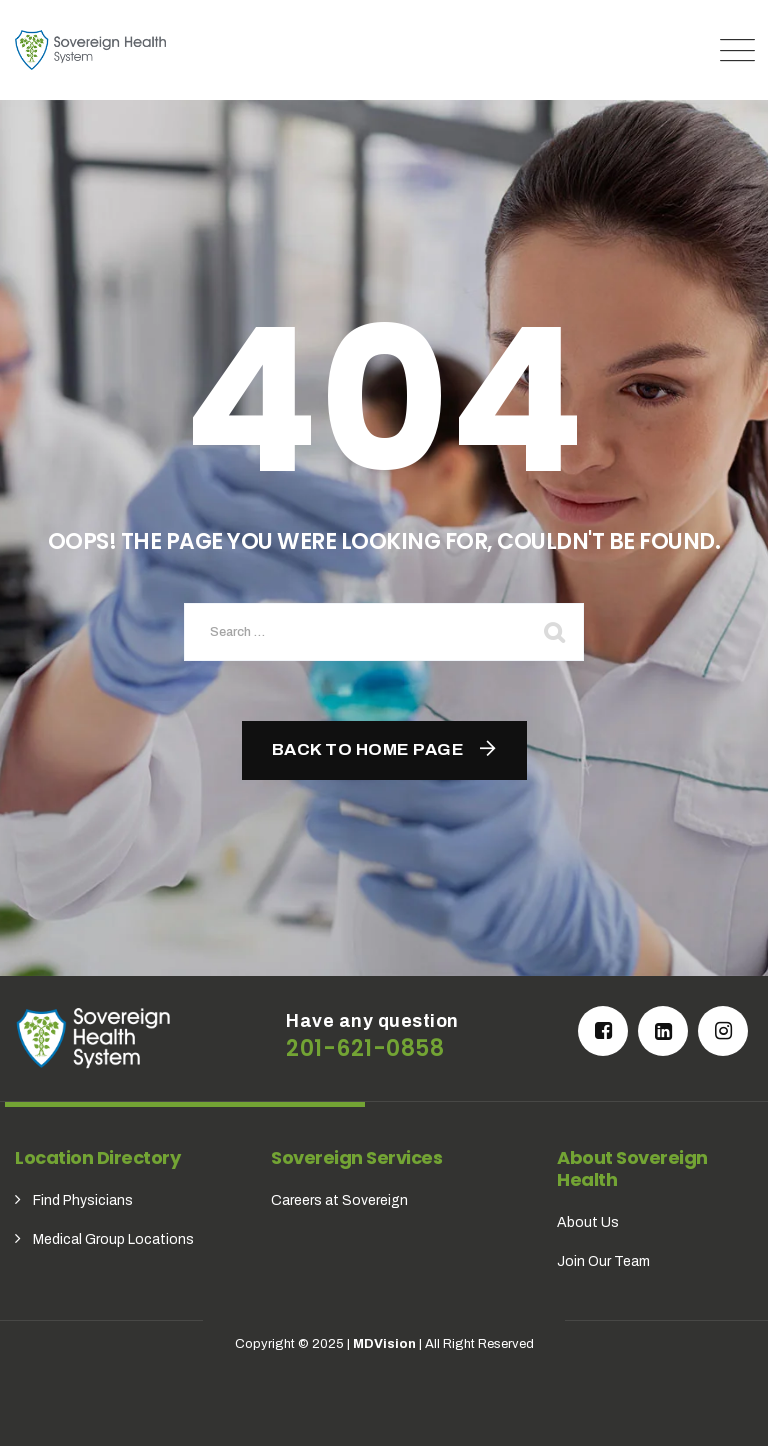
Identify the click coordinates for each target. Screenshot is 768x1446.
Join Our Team (603, 1261)
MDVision (384, 1344)
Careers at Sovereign (339, 1200)
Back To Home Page (368, 749)
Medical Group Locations (113, 1239)
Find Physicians (83, 1200)
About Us (588, 1222)
